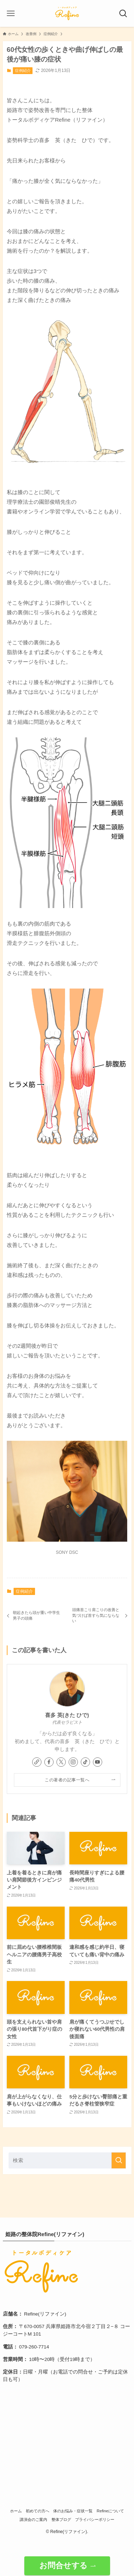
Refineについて (110, 2511)
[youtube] (97, 1762)
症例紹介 (23, 70)
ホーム (16, 2511)
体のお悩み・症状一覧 (73, 2511)
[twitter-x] (61, 1762)
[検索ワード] (67, 2160)
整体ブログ (61, 2519)
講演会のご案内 (33, 2519)
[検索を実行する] (118, 2160)
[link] (36, 1762)
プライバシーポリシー (94, 2519)
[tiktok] (85, 1762)
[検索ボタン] (123, 13)
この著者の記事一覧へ (67, 1779)
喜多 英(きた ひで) (67, 1715)
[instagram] (73, 1762)
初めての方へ (37, 2511)
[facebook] (49, 1762)
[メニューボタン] (10, 13)
